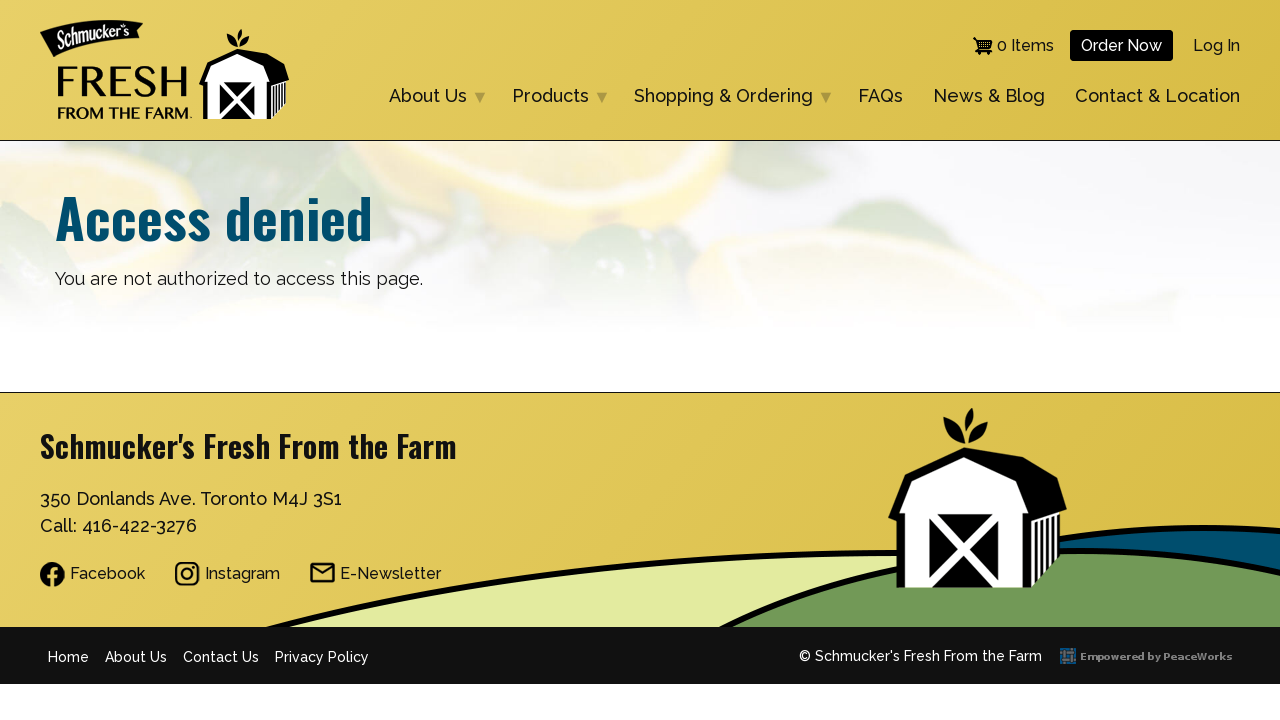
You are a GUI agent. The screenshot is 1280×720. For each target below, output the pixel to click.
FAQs (880, 95)
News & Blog (989, 95)
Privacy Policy (322, 657)
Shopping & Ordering (726, 97)
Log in (1216, 45)
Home (68, 657)
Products (553, 97)
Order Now (1121, 45)
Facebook (107, 573)
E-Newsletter (390, 573)
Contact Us (221, 657)
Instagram (242, 573)
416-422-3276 (139, 525)
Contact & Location (1157, 95)
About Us (430, 97)
